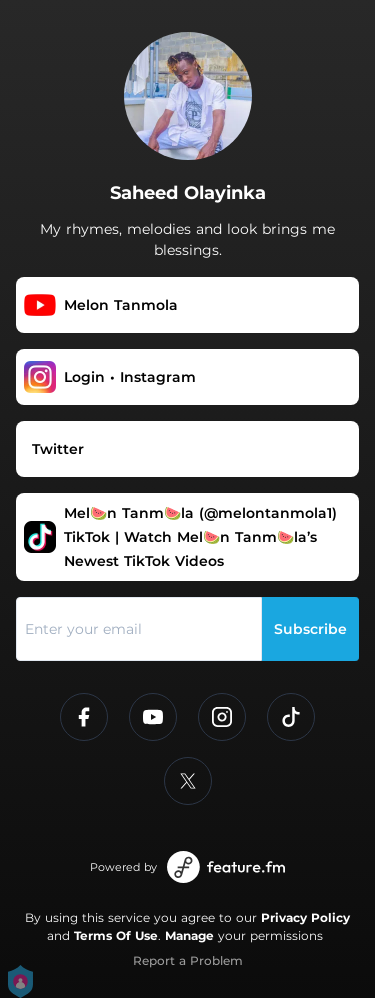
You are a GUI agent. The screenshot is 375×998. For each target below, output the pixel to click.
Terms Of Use (116, 935)
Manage (189, 935)
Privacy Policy (305, 917)
